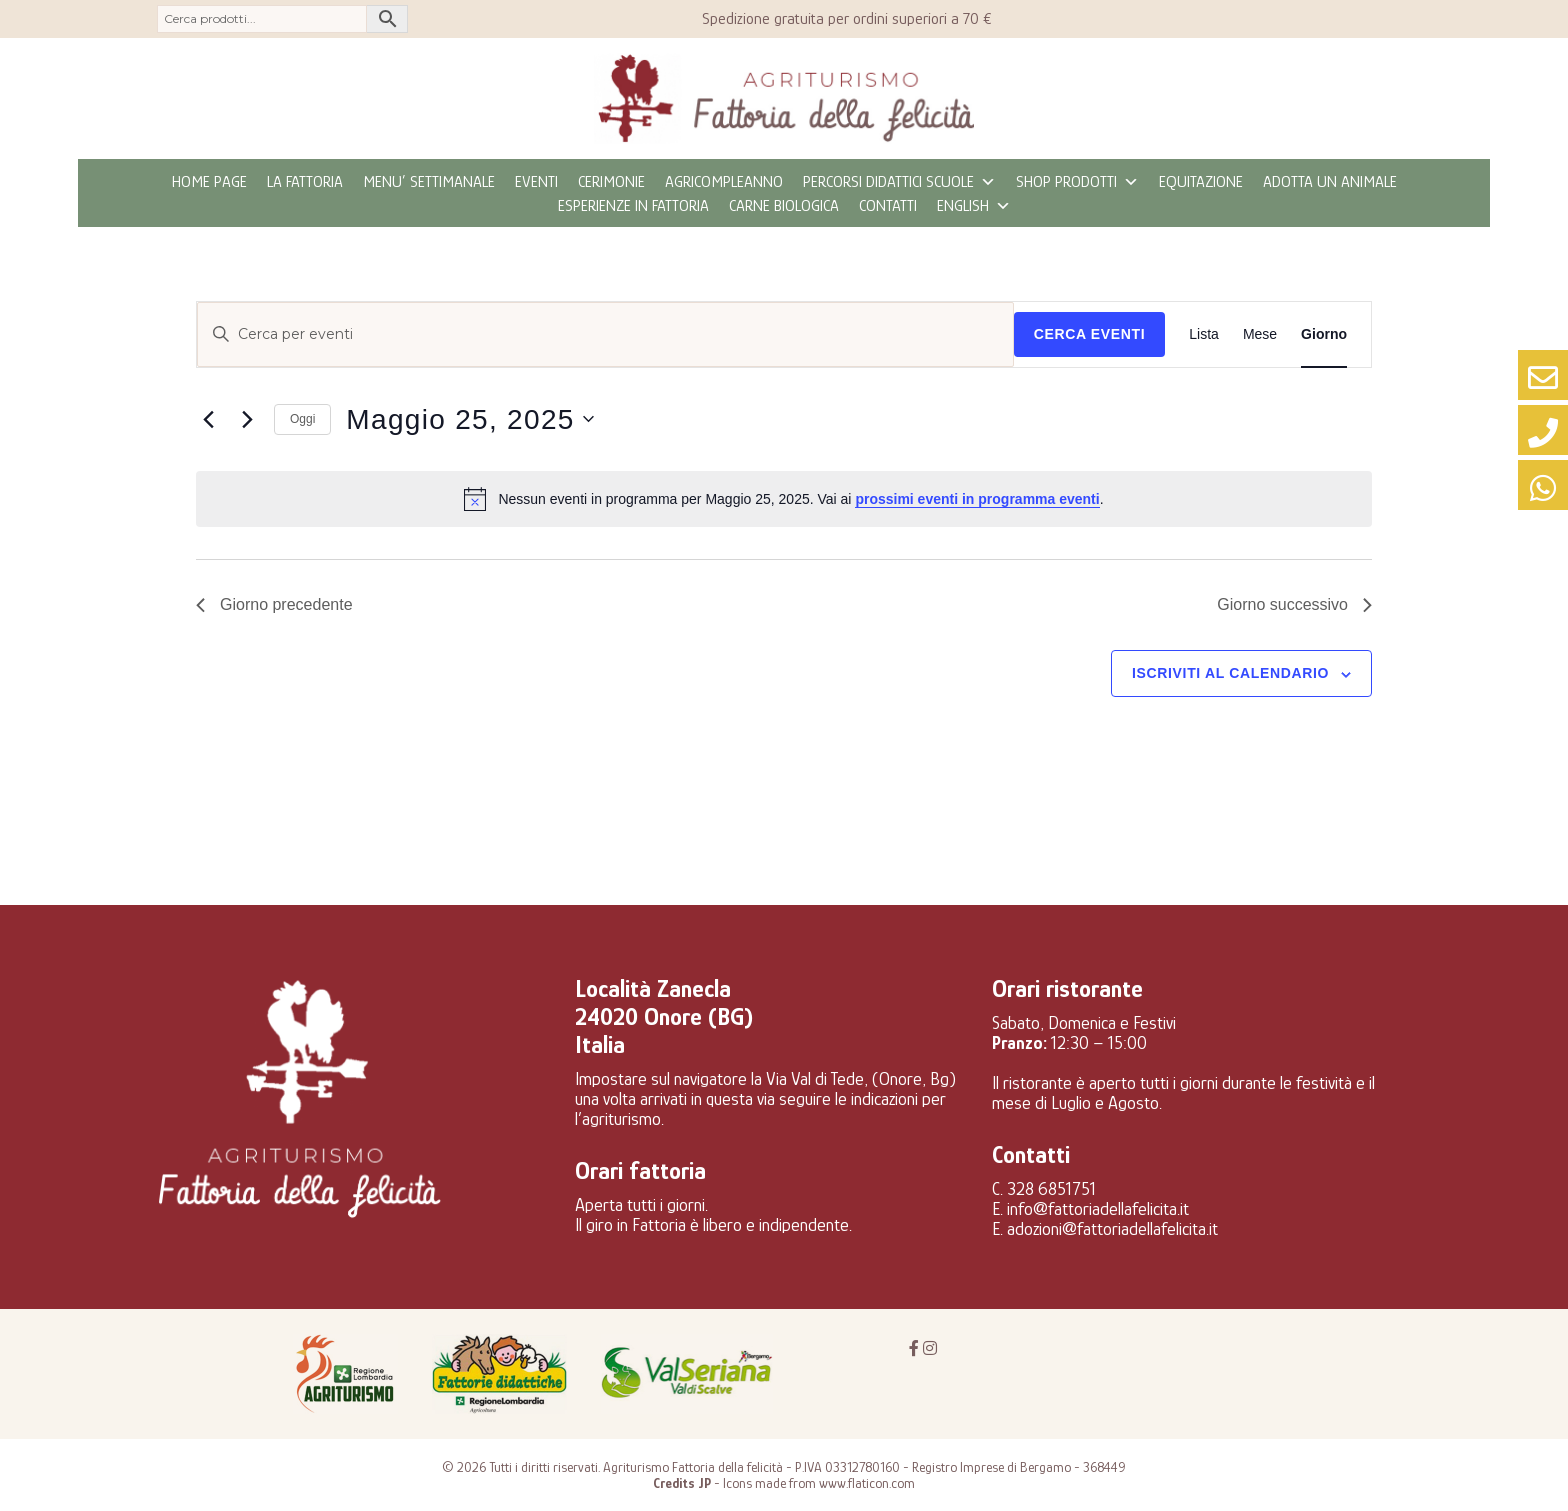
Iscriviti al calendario (1230, 673)
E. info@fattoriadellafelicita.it (1090, 1209)
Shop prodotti (1077, 182)
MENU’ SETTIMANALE (429, 182)
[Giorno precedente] (208, 419)
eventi (536, 182)
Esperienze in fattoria (633, 206)
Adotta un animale (1330, 182)
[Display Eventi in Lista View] (1204, 334)
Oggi (302, 419)
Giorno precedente (274, 604)
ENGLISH (974, 206)
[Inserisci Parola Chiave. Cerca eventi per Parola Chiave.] (605, 334)
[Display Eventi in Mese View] (1260, 334)
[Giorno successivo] (247, 419)
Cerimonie (611, 182)
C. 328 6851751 (1044, 1189)
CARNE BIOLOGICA (784, 206)
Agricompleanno (724, 182)
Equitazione (1201, 182)
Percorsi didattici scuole (899, 182)
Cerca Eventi (1090, 334)
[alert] (784, 499)
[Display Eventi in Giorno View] (1324, 334)
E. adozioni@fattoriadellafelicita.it (1105, 1229)
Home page (209, 182)
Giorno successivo (1294, 604)
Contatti (888, 206)
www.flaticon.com (867, 1483)
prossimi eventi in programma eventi (977, 499)
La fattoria (305, 182)
